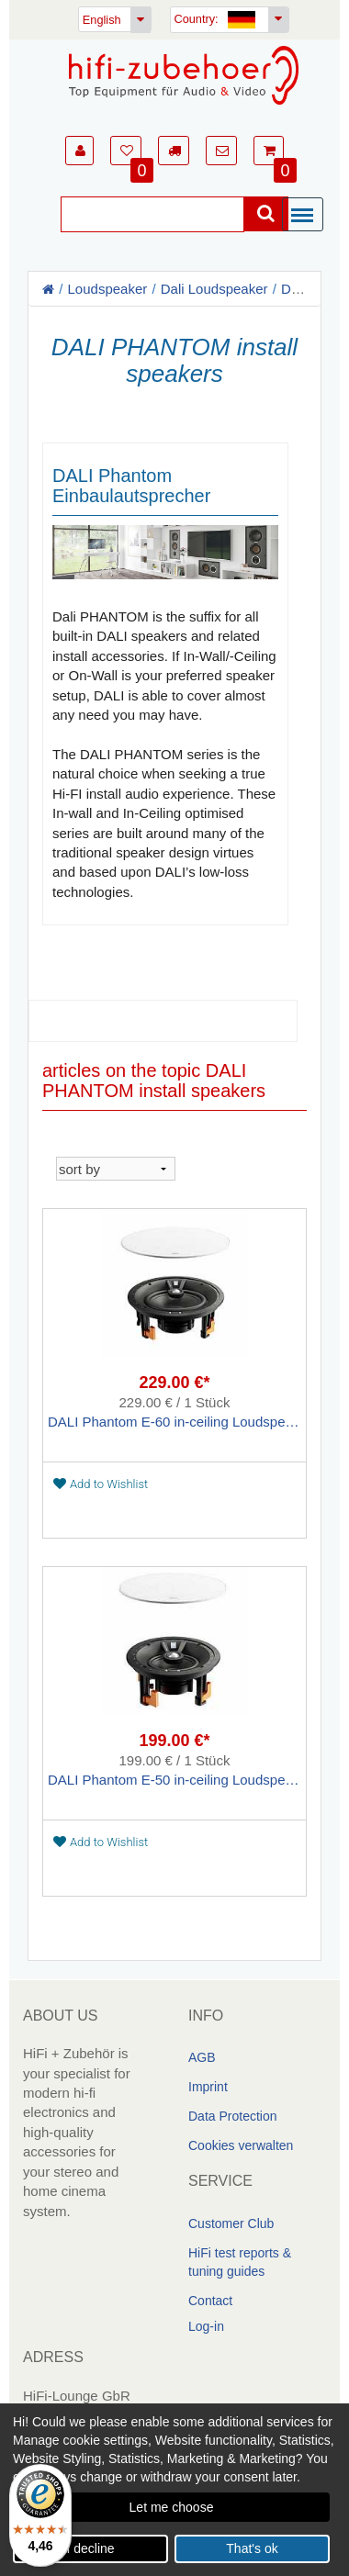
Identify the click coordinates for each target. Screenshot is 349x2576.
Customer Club (231, 2223)
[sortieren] (115, 1169)
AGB (202, 2057)
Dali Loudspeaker (214, 289)
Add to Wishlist (100, 1484)
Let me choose (171, 2507)
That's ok (251, 2548)
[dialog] (174, 2489)
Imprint (208, 2086)
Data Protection (232, 2116)
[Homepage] (183, 75)
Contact (210, 2300)
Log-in (206, 2326)
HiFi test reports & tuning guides (239, 2262)
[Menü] (306, 216)
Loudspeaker (108, 289)
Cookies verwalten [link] (240, 2145)
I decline (90, 2548)
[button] (79, 150)
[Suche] (152, 214)
